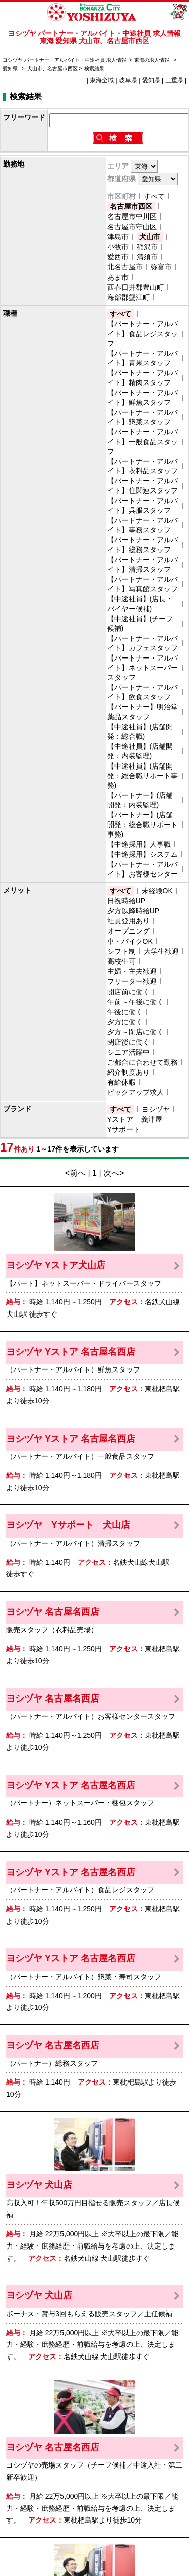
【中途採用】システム (142, 854)
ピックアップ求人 (135, 1092)
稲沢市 (147, 247)
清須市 (147, 257)
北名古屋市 (125, 267)
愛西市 (118, 257)
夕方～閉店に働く (135, 1032)
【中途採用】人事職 (139, 844)
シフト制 (121, 951)
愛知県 (10, 68)
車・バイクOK (130, 941)
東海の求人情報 (152, 60)
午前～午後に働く (135, 1002)
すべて (154, 196)
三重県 (174, 80)
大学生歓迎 (161, 951)
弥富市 (161, 267)
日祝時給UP (126, 901)
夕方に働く (125, 1022)
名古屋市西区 (131, 206)
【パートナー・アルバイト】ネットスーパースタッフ (142, 667)
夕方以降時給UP (133, 911)
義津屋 (151, 1119)
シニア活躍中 (128, 1052)
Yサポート (123, 1129)
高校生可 (121, 961)
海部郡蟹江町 (128, 297)
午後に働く (125, 1012)
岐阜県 (128, 80)
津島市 (118, 237)
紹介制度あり (128, 1072)
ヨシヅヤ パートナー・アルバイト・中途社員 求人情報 (65, 60)
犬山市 (149, 237)
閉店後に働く (128, 1042)
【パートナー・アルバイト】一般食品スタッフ (142, 441)
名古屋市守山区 (132, 227)
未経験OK (157, 891)
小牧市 (118, 247)
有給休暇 (121, 1082)
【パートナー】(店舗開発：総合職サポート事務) (142, 824)
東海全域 (102, 80)
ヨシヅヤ (156, 1109)
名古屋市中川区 (132, 216)
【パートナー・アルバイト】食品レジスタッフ (142, 333)
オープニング (128, 931)
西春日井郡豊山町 (135, 287)
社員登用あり (128, 921)
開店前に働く (128, 992)
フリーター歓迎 (132, 981)
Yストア (120, 1119)
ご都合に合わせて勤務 (142, 1062)
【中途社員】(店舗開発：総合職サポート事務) (142, 775)
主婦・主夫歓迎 (132, 971)
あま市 (118, 277)
